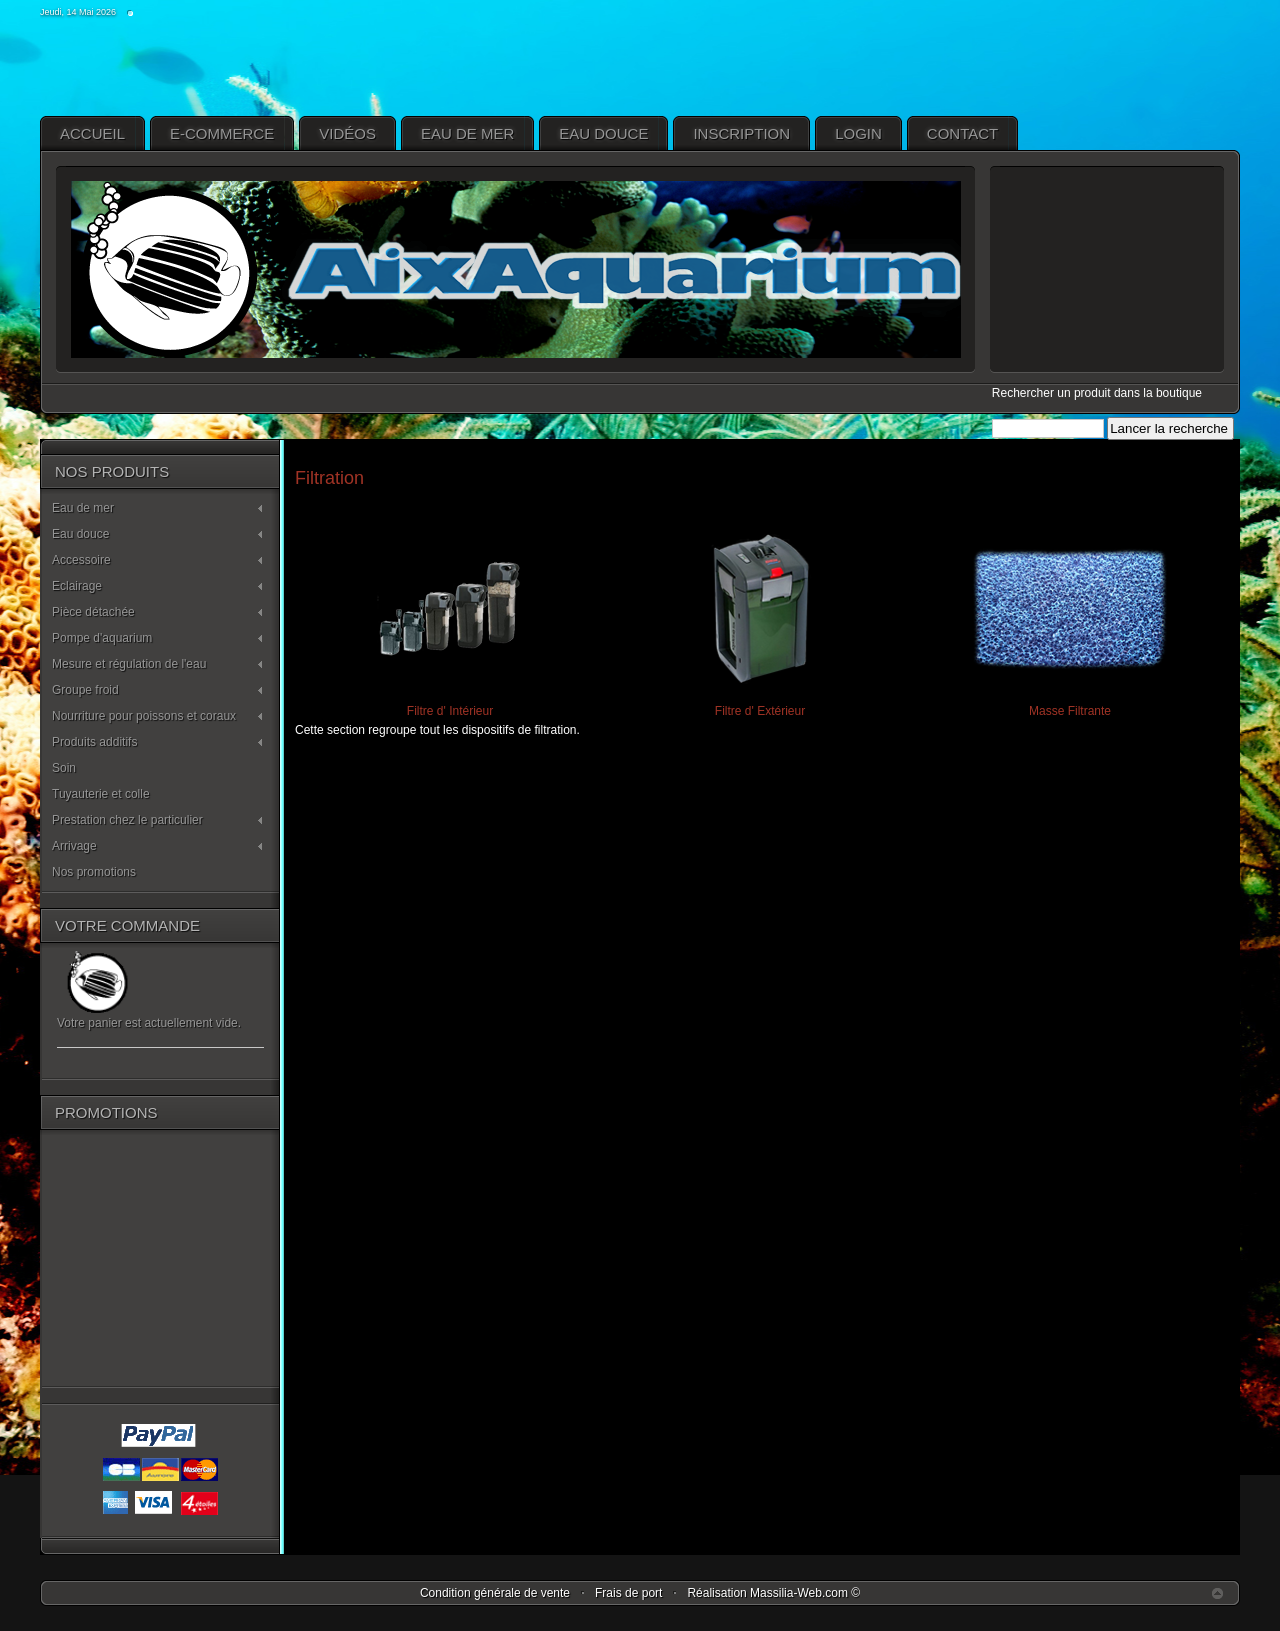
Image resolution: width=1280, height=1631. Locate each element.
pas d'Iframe (1107, 269)
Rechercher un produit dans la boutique (1097, 393)
